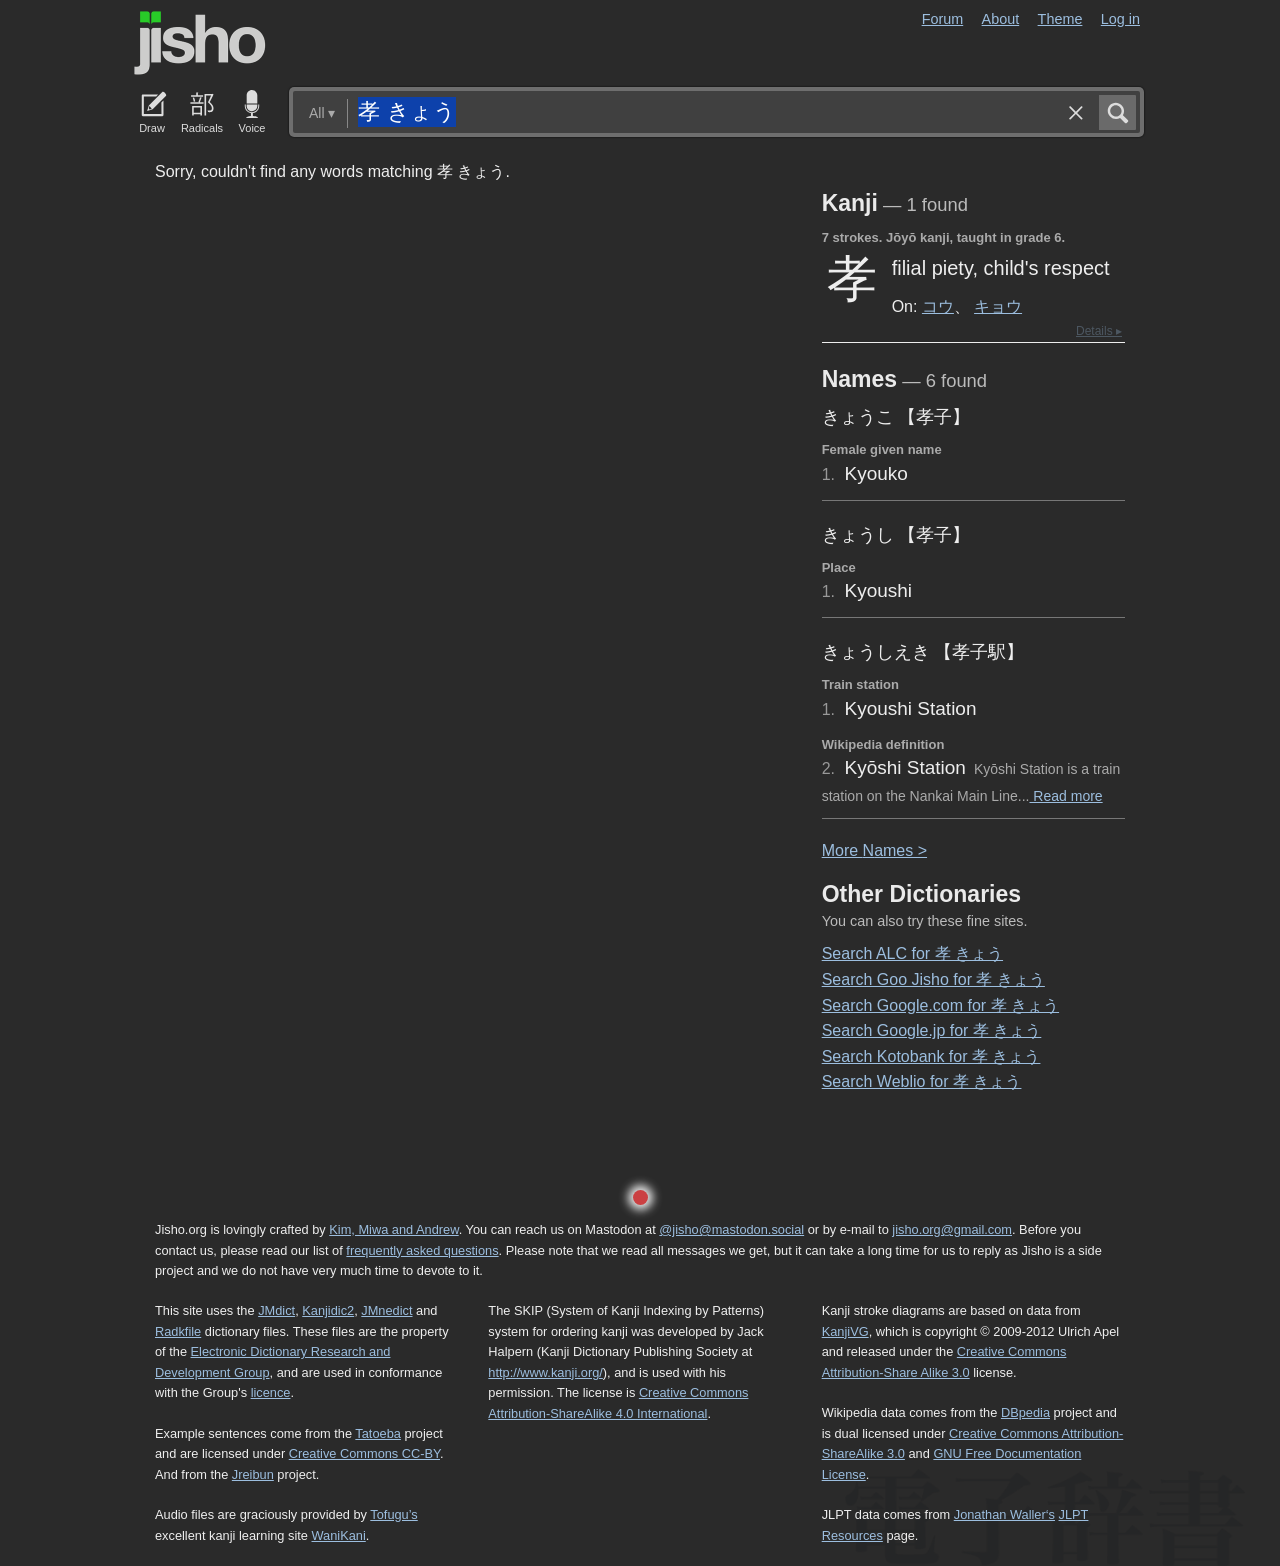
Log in (1120, 19)
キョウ (998, 306)
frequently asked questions (422, 1250)
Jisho (200, 43)
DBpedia (1025, 1412)
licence (271, 1392)
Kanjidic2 (328, 1310)
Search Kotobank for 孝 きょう (931, 1056)
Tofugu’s (393, 1514)
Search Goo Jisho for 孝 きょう (933, 979)
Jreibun (253, 1474)
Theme (1060, 19)
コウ (938, 306)
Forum (943, 19)
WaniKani (339, 1535)
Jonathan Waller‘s (1004, 1514)
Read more (1065, 796)
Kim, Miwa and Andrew (393, 1229)
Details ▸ (1099, 331)
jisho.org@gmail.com (952, 1229)
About (1001, 19)
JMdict (276, 1310)
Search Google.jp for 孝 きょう (932, 1030)
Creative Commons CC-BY (364, 1453)
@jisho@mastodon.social (731, 1229)
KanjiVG (845, 1331)
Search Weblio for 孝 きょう (922, 1081)
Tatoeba (378, 1433)
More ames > (874, 850)
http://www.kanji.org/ (545, 1372)
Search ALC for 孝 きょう (912, 953)
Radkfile (178, 1331)
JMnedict (386, 1310)
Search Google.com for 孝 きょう (940, 1005)
